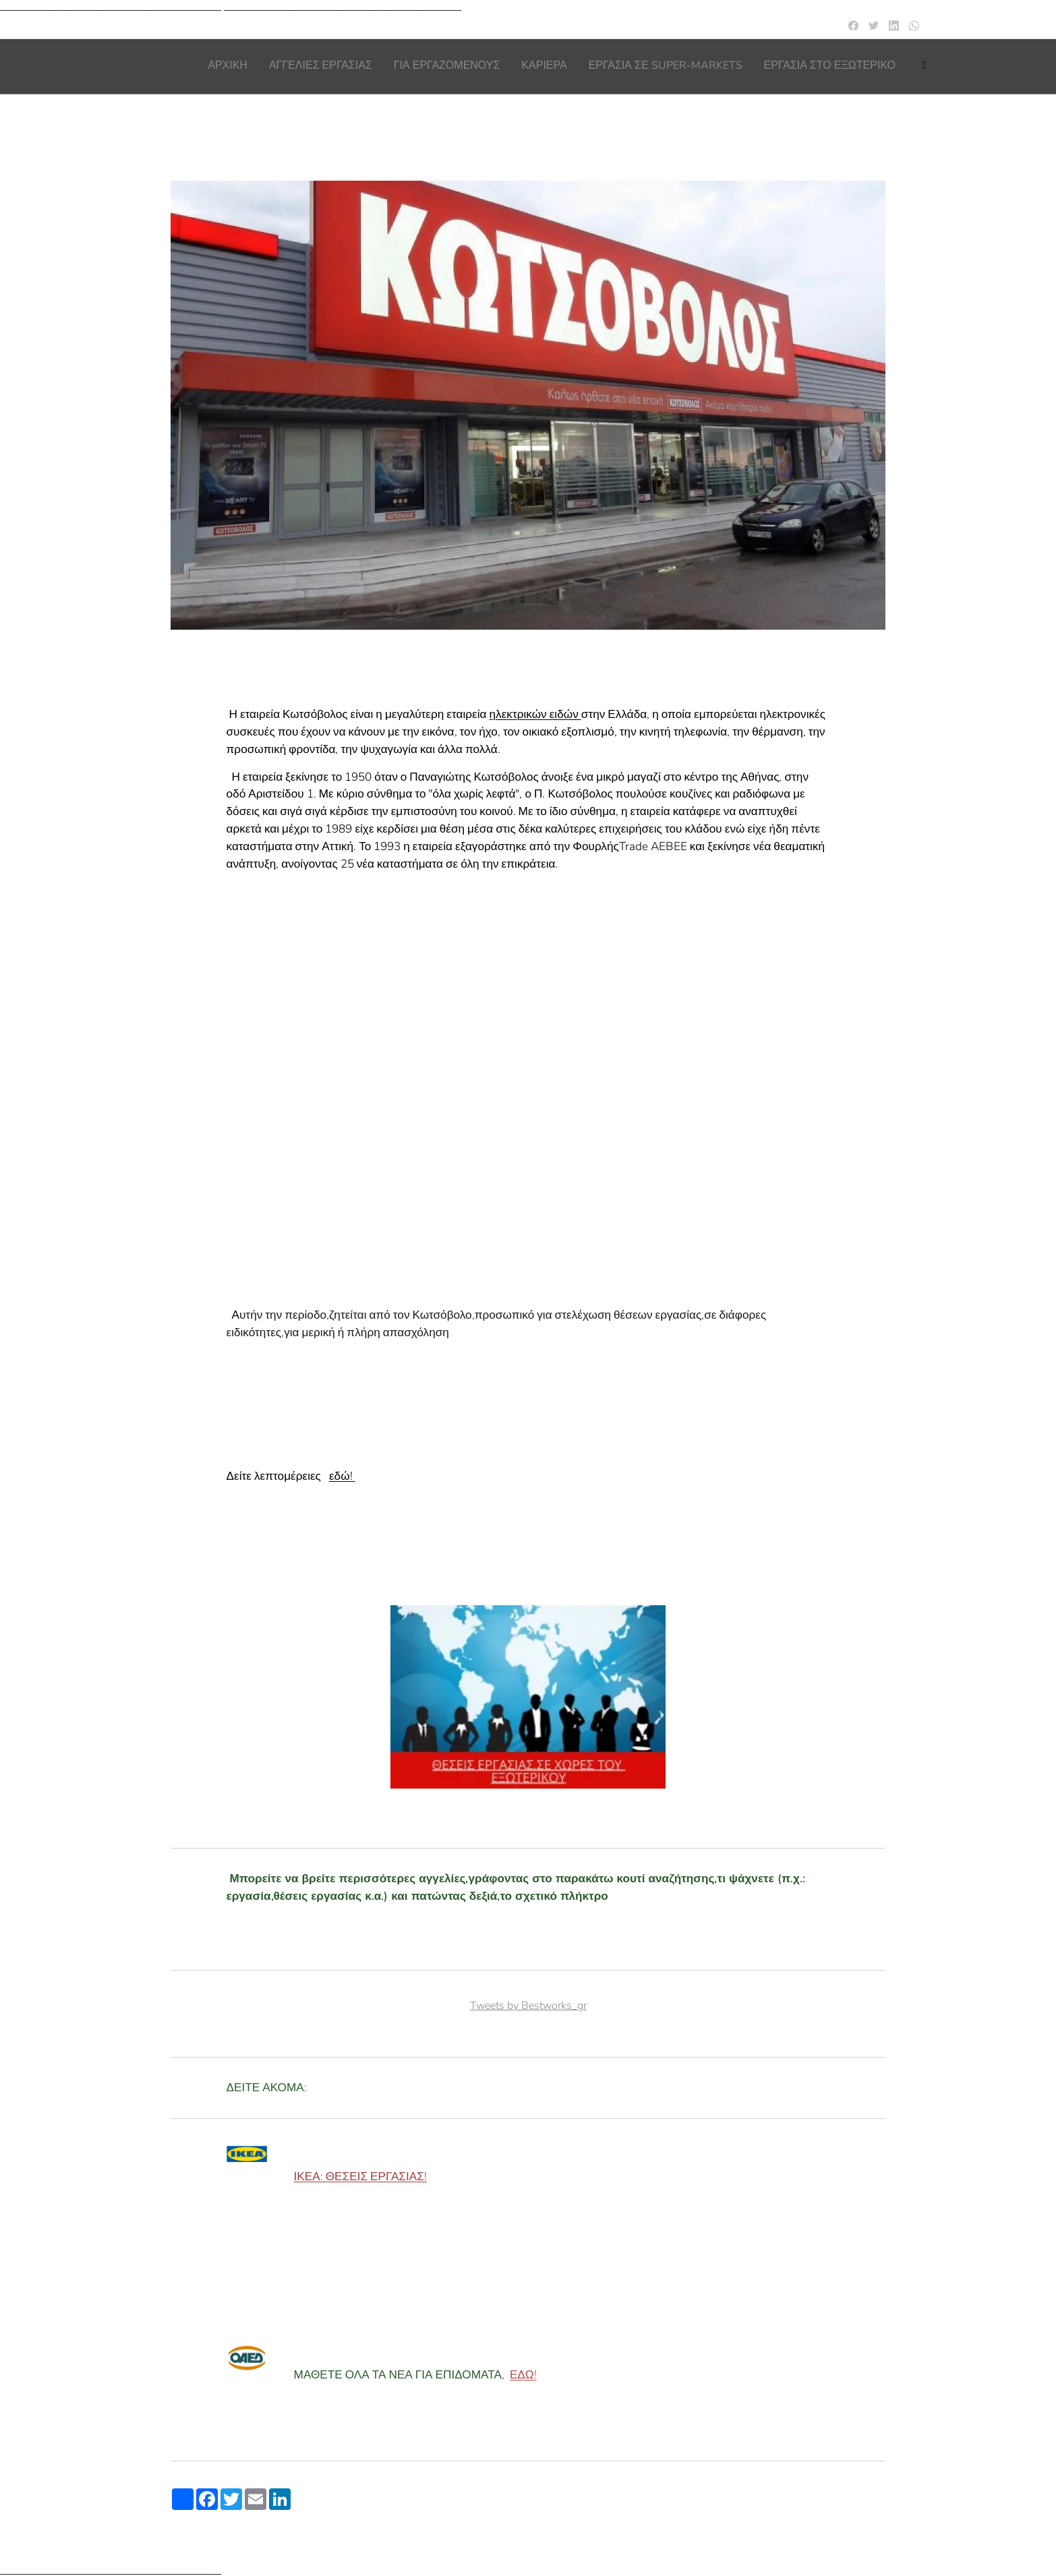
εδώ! (342, 1477)
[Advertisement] (528, 1043)
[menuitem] (785, 67)
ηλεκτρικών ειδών (535, 715)
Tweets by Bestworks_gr (528, 2005)
